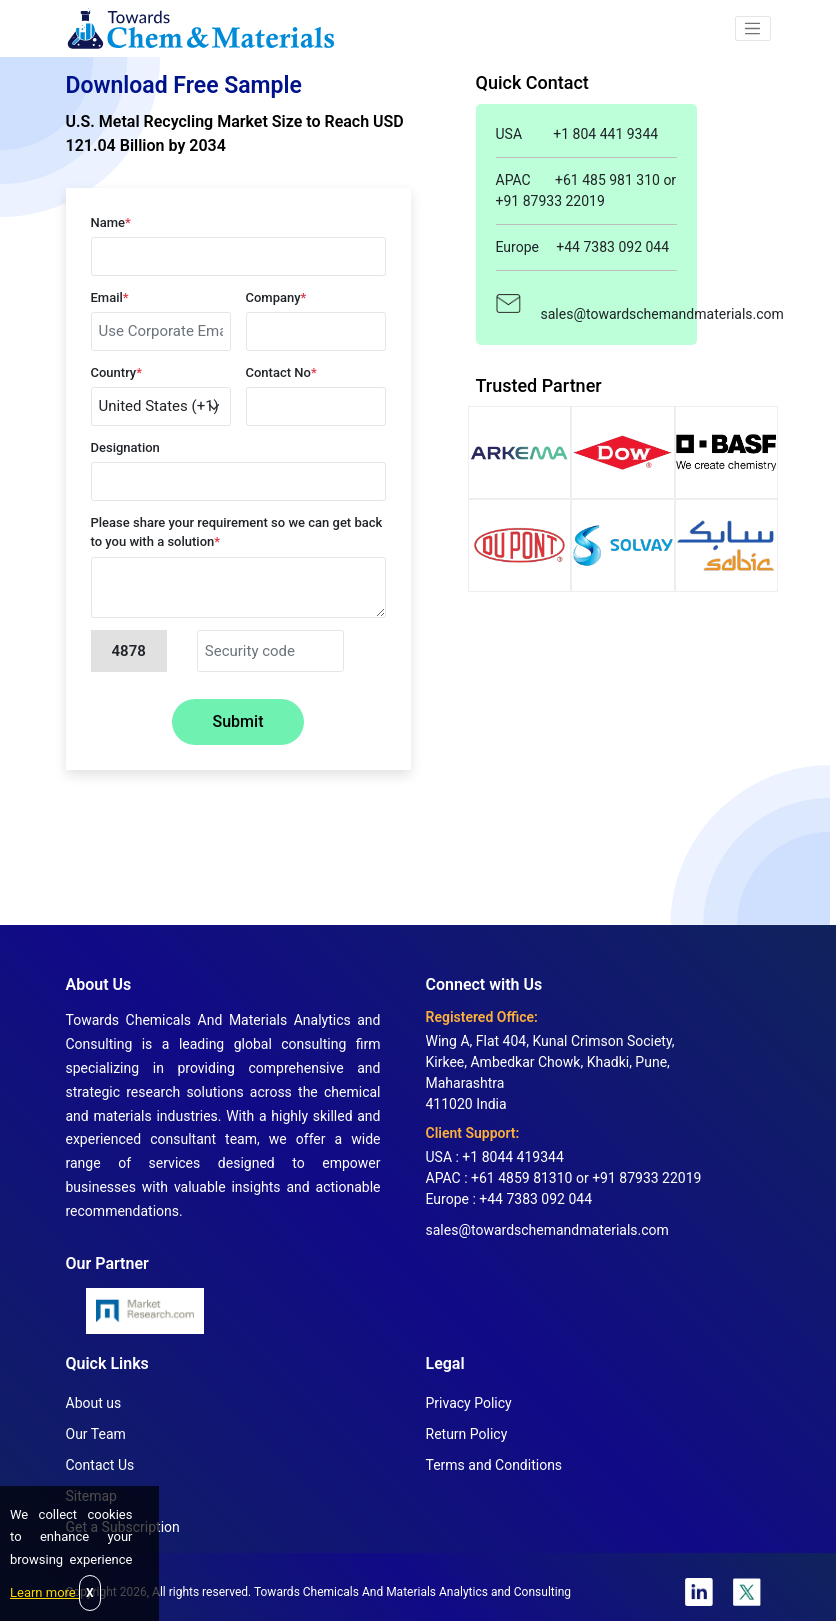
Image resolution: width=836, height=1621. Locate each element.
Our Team (96, 1434)
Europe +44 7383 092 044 (583, 247)
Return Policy (467, 1434)
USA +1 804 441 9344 (577, 134)
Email (110, 297)
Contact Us (100, 1465)
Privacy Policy (469, 1403)
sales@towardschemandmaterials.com (586, 303)
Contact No (281, 372)
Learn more (44, 1592)
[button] (753, 29)
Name (111, 222)
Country (117, 372)
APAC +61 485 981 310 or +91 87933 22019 (586, 190)
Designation (125, 447)
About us (94, 1403)
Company (276, 297)
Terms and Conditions (494, 1465)
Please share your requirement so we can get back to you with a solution (237, 532)
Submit (238, 721)
